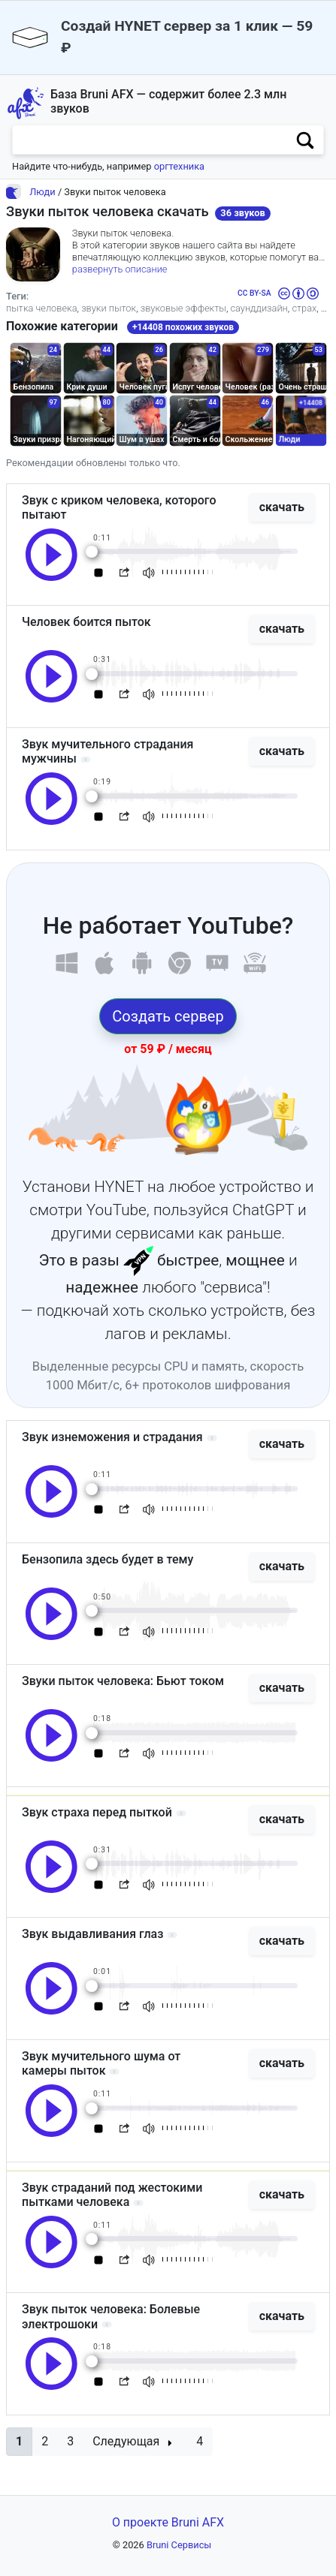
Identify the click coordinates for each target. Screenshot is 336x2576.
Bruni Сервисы (179, 2544)
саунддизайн (258, 308)
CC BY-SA (254, 293)
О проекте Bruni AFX (168, 2522)
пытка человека (41, 308)
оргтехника (179, 166)
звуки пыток (108, 308)
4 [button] (199, 2441)
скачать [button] (281, 507)
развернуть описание (120, 269)
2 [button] (44, 2441)
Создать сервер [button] (167, 1016)
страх (304, 308)
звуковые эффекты (183, 308)
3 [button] (70, 2441)
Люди (42, 191)
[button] (19, 2441)
